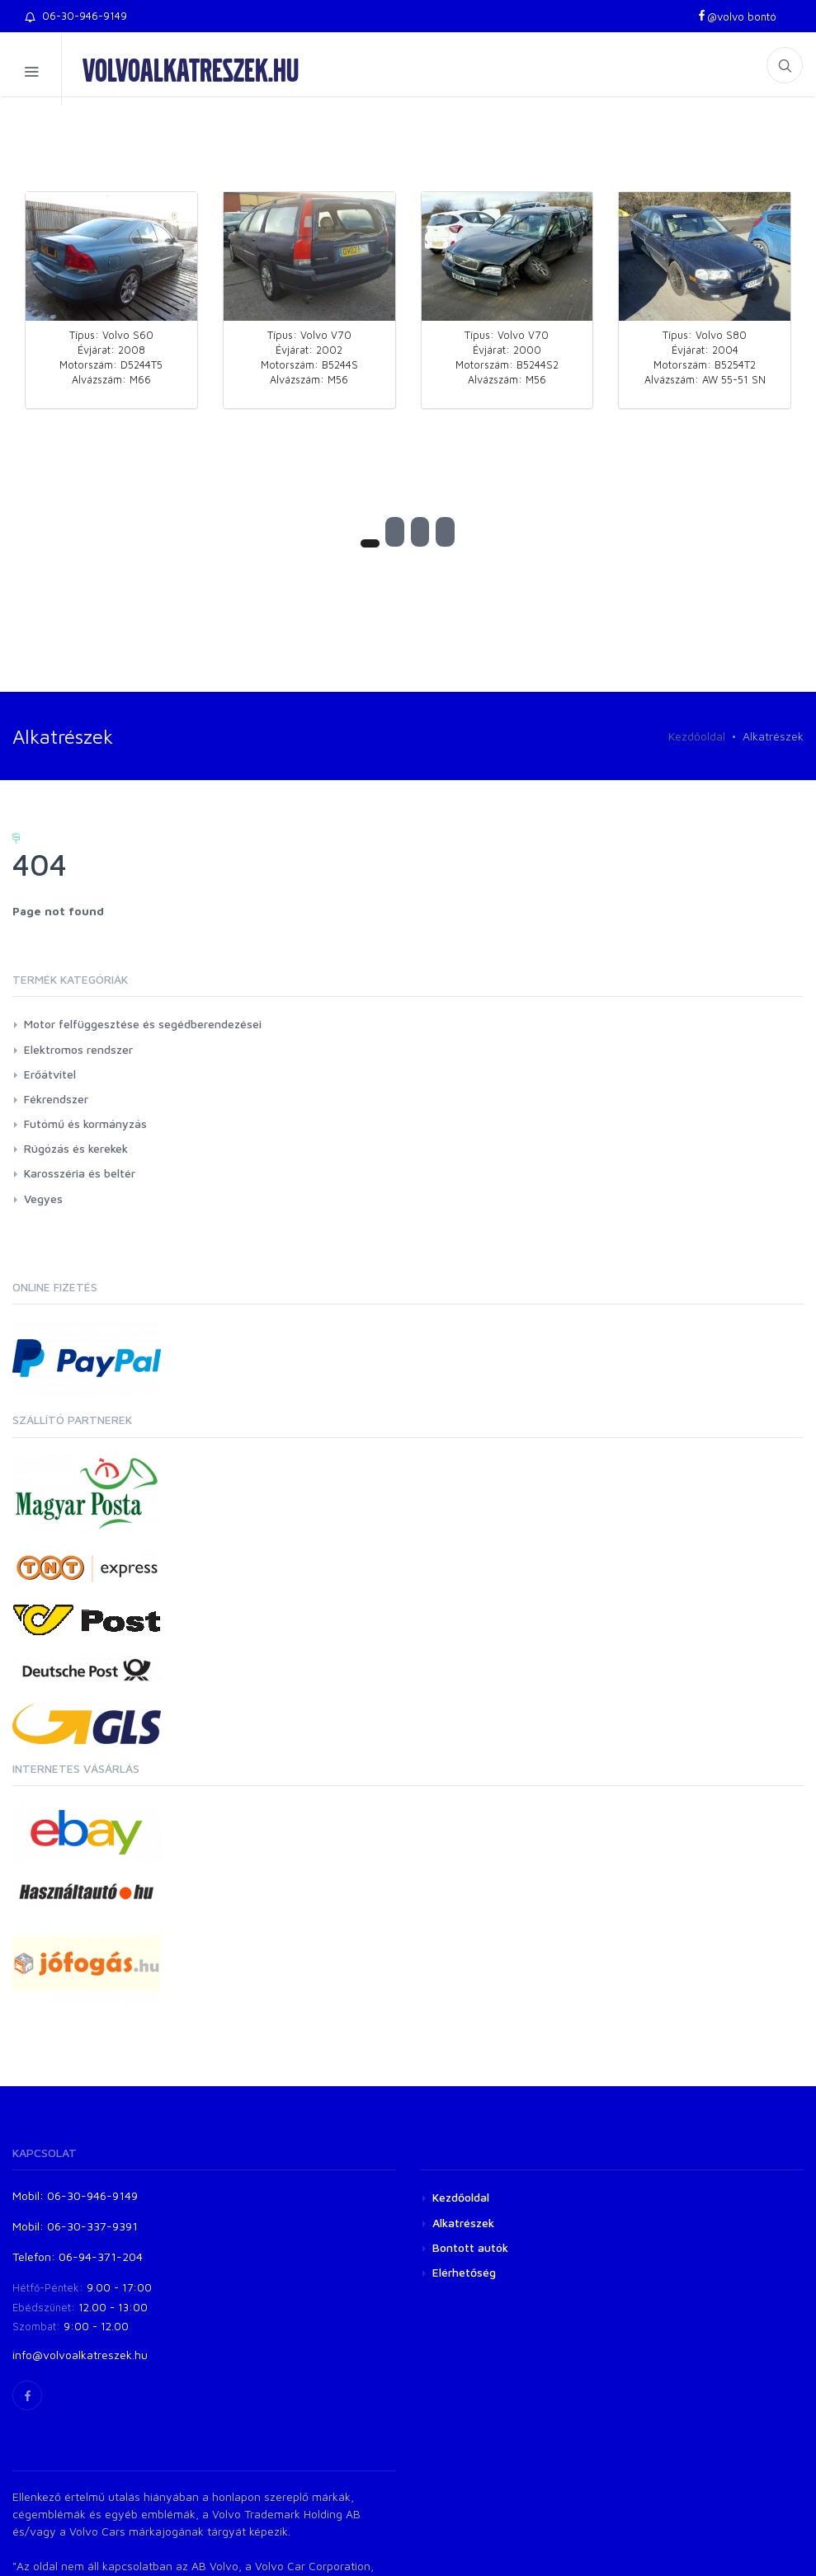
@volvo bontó (736, 16)
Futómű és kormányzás (85, 1123)
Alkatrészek (463, 2223)
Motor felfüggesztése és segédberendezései (143, 1024)
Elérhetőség (464, 2272)
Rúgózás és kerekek (76, 1148)
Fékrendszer (56, 1099)
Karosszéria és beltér (79, 1173)
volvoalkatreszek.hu (191, 69)
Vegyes (43, 1199)
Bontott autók (470, 2247)
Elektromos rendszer (78, 1049)
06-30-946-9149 (76, 15)
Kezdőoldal (696, 736)
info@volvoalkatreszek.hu (80, 2355)
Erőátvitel (50, 1074)
